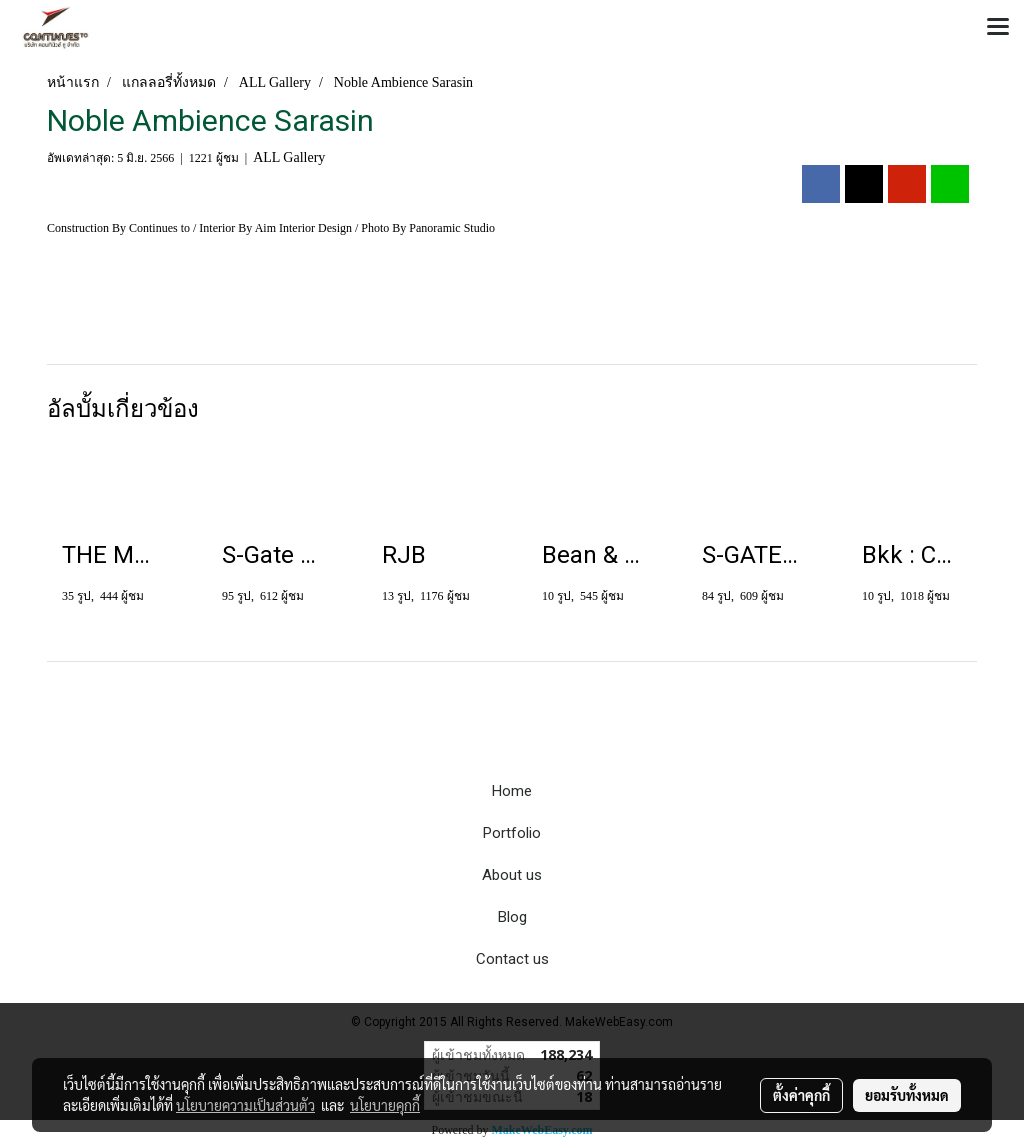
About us (512, 875)
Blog (512, 917)
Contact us (512, 959)
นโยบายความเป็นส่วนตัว (245, 1105)
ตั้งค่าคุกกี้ (801, 1095)
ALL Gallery (289, 157)
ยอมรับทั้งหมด (907, 1095)
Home (512, 791)
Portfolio (512, 833)
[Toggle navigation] (998, 28)
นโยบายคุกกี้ (385, 1105)
